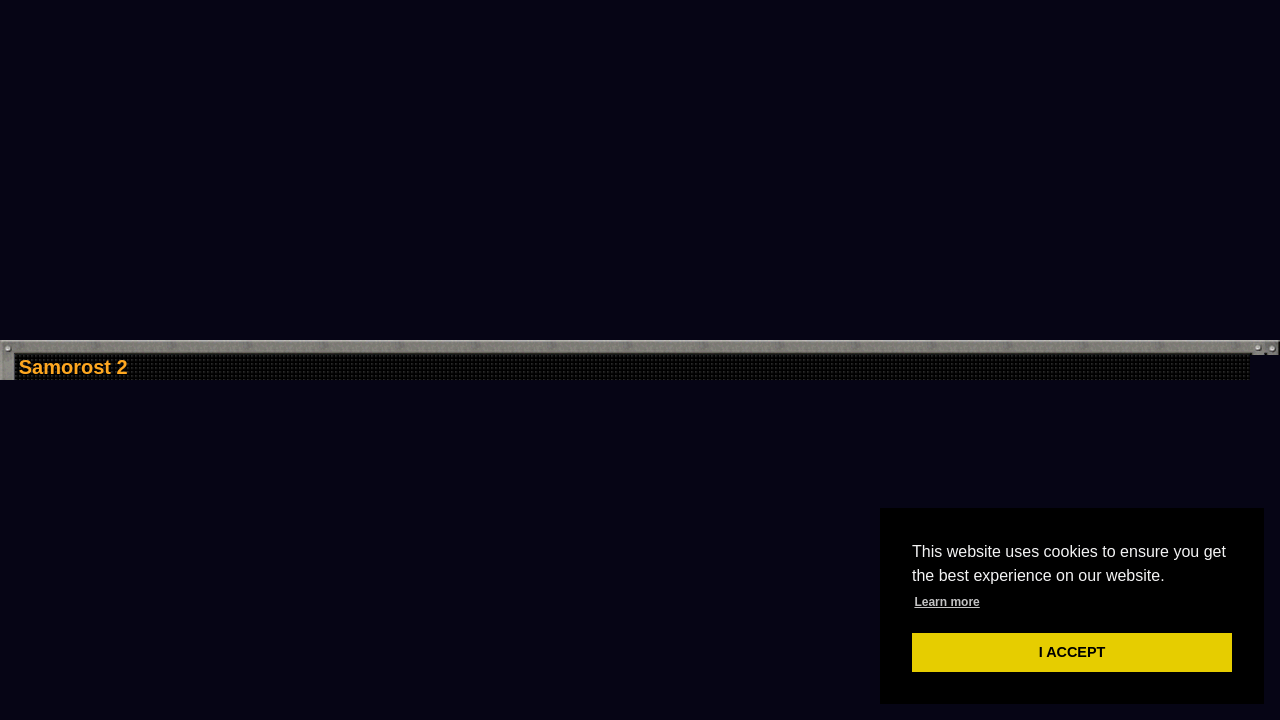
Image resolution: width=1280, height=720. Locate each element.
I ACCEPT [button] (1072, 652)
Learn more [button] (946, 602)
